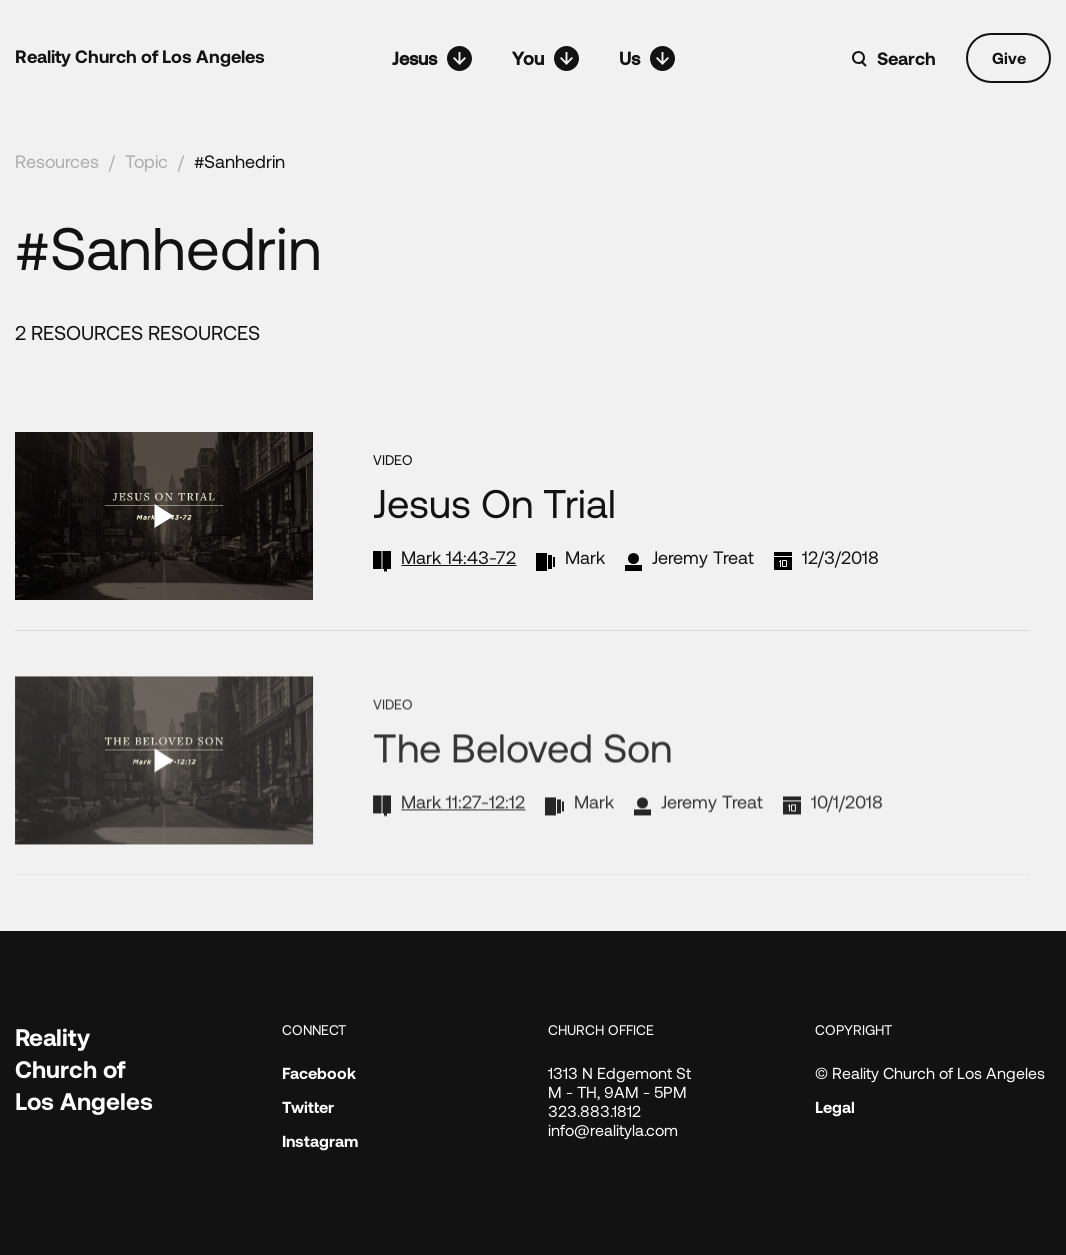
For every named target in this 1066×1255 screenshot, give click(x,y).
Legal (835, 1106)
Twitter (308, 1106)
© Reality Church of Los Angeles (930, 1072)
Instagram (320, 1140)
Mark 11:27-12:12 (463, 829)
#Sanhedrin (239, 161)
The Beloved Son (522, 774)
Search (906, 58)
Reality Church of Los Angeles (140, 56)
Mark (585, 557)
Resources (57, 161)
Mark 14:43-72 (458, 557)
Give (1009, 57)
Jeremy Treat (703, 557)
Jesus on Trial (494, 502)
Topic (146, 161)
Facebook (319, 1072)
